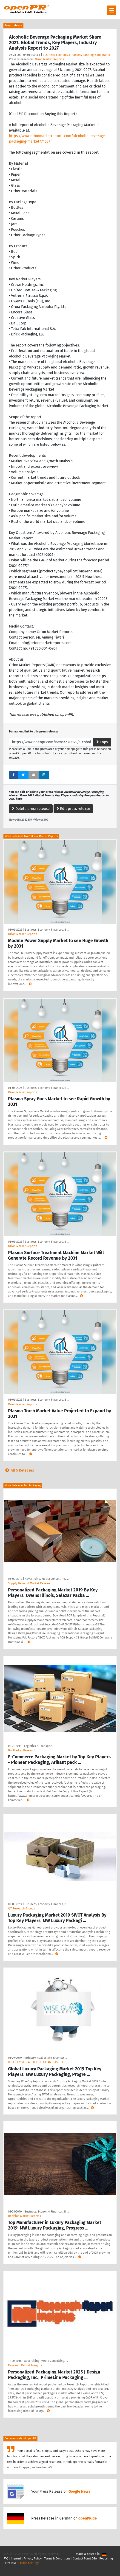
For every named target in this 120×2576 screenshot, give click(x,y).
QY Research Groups (21, 1908)
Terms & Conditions (57, 2558)
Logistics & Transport (38, 1746)
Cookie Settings (28, 2563)
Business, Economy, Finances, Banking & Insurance (77, 54)
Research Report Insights (25, 2365)
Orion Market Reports (49, 59)
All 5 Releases (18, 1470)
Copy (102, 742)
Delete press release (31, 808)
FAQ (5, 2558)
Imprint (16, 2558)
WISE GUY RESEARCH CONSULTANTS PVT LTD (36, 2062)
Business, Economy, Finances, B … (47, 929)
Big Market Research (22, 1750)
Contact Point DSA (85, 2558)
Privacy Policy (33, 2558)
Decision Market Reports (24, 2216)
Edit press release (73, 808)
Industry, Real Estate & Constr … (45, 2057)
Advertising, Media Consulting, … (47, 1578)
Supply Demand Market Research (30, 1583)
